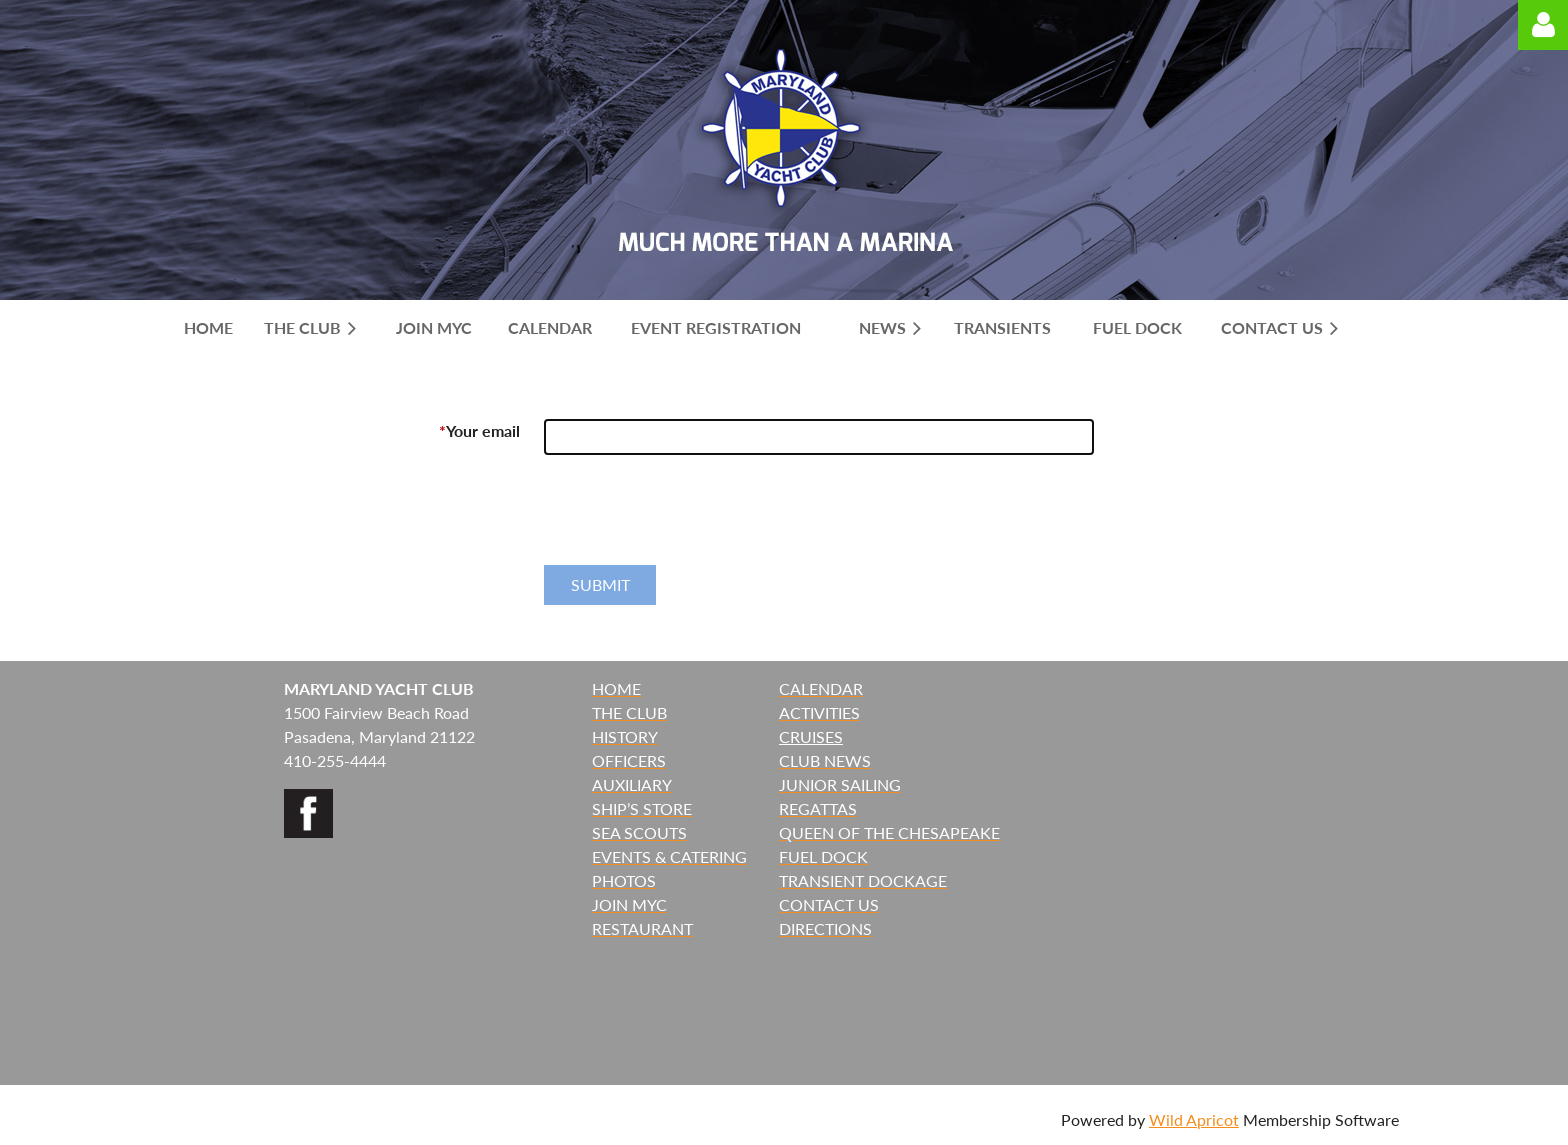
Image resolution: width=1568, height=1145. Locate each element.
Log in (1543, 25)
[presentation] (696, 518)
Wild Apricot (1194, 1119)
